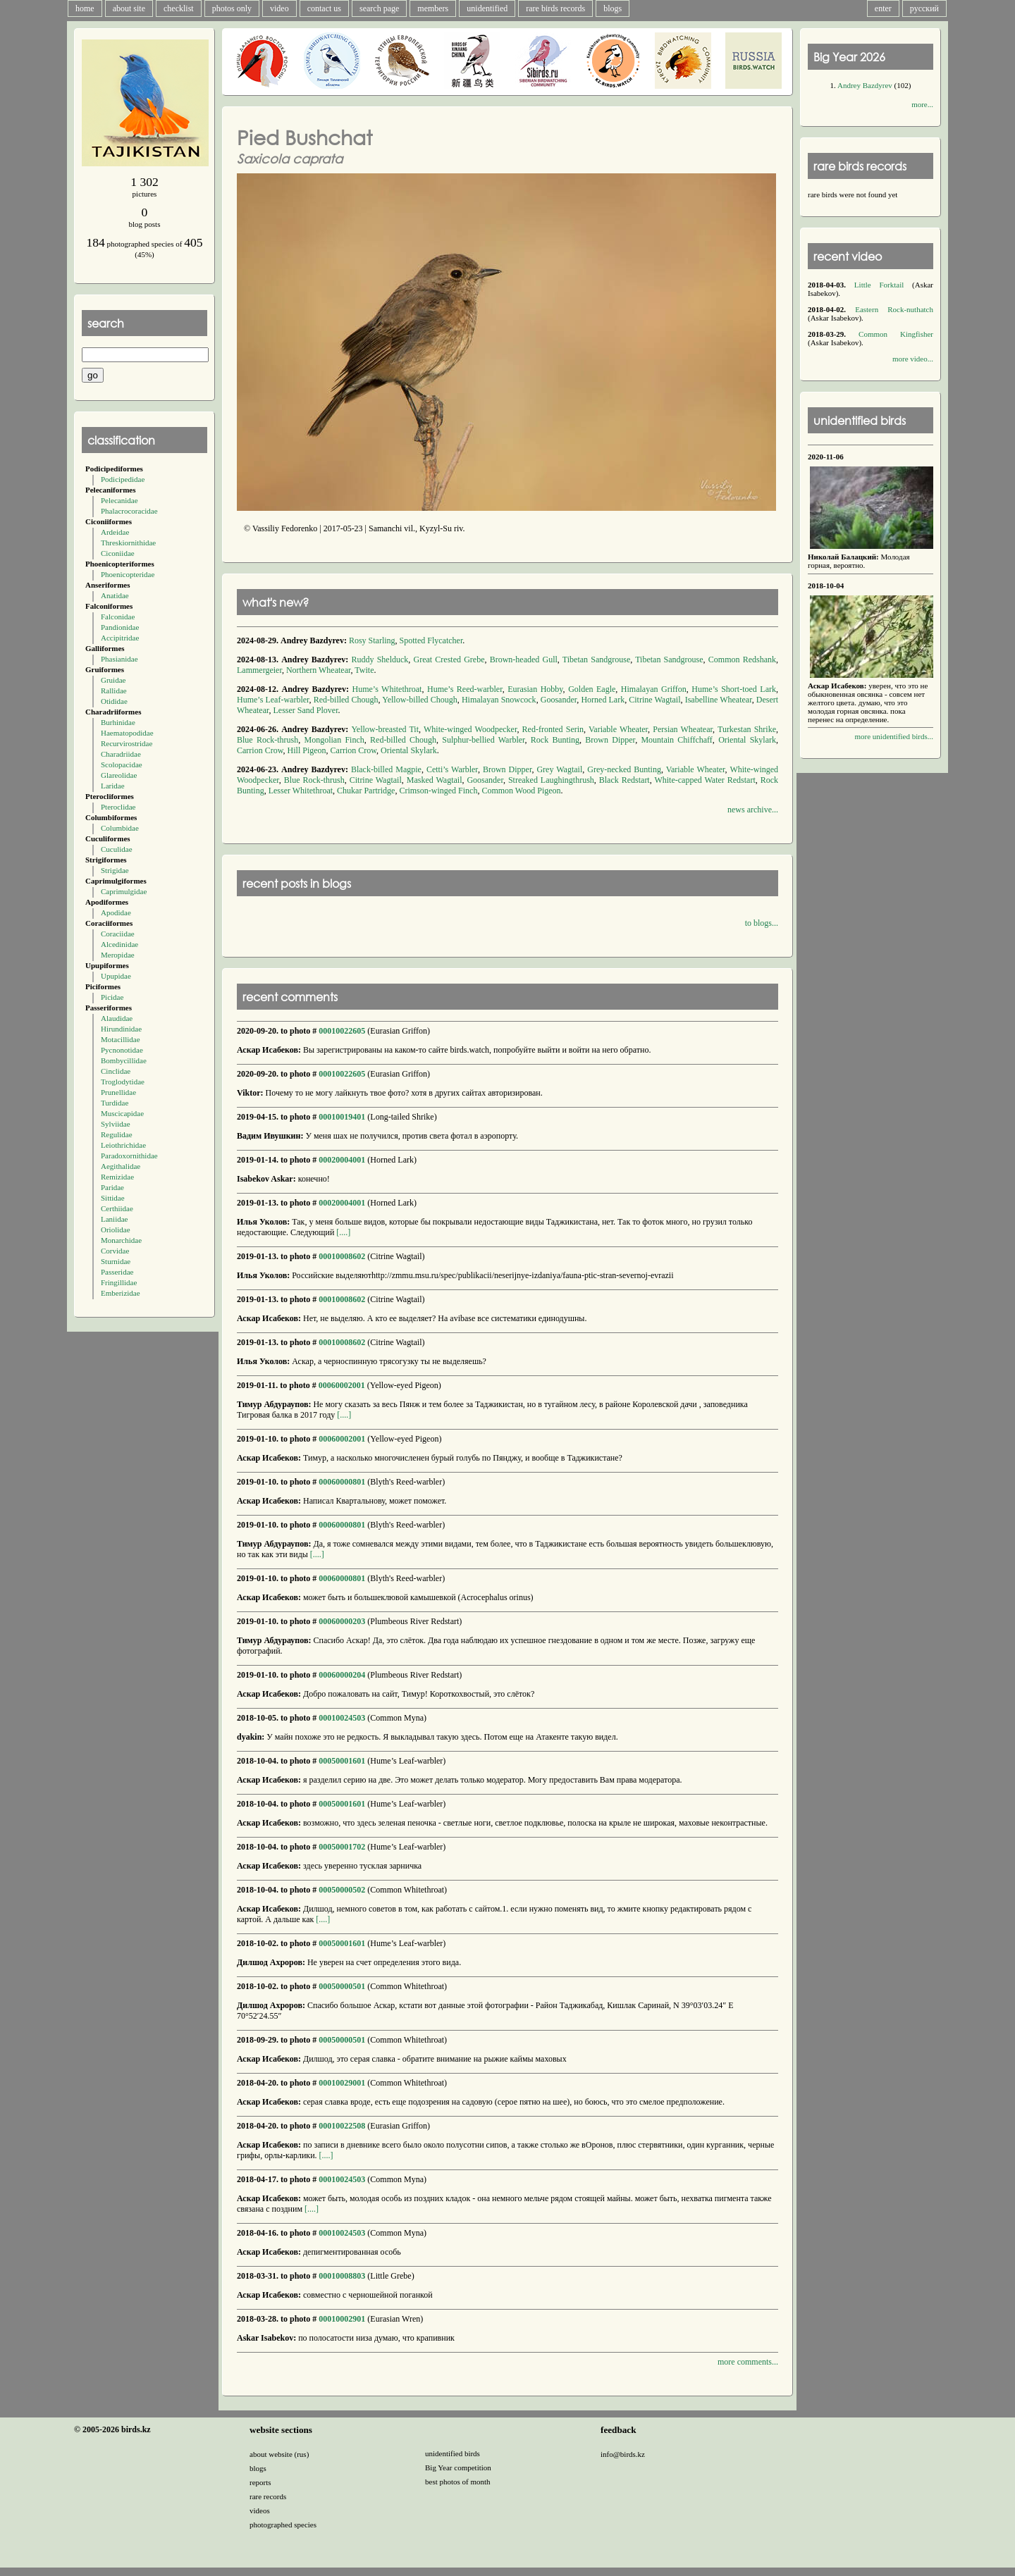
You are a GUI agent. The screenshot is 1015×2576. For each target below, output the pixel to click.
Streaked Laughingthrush (551, 780)
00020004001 (342, 1160)
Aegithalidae (120, 1166)
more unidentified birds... (893, 736)
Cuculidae (117, 849)
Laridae (113, 785)
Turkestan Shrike (747, 729)
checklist (179, 8)
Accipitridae (120, 637)
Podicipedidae (122, 479)
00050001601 (342, 1761)
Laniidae (114, 1219)
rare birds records (555, 8)
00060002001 (342, 1385)
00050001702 (342, 1847)
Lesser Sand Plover (305, 710)
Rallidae (114, 690)
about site (129, 8)
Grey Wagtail (559, 769)
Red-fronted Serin (553, 729)
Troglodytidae (122, 1081)
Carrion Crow (260, 750)
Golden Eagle (591, 689)
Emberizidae (120, 1293)
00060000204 (342, 1675)
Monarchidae (121, 1240)
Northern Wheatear (318, 670)
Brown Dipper (610, 740)
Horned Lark (603, 700)
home (84, 8)
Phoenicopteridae (127, 574)
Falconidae (118, 616)
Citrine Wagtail (654, 700)
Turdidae (114, 1102)
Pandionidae (120, 627)
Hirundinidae (121, 1028)
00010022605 (342, 1031)
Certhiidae (117, 1208)
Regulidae (117, 1134)
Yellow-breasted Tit (385, 729)
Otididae (114, 701)
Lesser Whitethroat (301, 790)
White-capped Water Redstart (704, 780)
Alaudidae (117, 1018)
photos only (232, 8)
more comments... (748, 2362)
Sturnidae (115, 1261)
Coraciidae (118, 933)
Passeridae (117, 1272)
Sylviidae (115, 1124)
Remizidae (117, 1176)
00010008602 (342, 1256)
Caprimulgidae (124, 891)
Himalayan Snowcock (499, 700)
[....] (342, 1232)
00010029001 (342, 2083)
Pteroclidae (118, 807)
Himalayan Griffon (654, 689)
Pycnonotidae (122, 1050)
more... (922, 104)
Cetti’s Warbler (452, 769)
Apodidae (116, 912)
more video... (912, 358)
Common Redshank (742, 659)
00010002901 (342, 2319)
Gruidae (113, 680)
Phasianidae (119, 659)
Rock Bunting (555, 740)
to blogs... (761, 923)
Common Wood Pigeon (520, 790)
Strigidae (115, 870)
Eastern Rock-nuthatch (894, 309)
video (279, 8)
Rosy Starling (372, 640)
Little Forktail (879, 284)
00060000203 (342, 1621)
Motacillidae (120, 1039)
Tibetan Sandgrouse (596, 659)
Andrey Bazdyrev (864, 85)
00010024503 (342, 1718)
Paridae (112, 1187)
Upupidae (116, 976)
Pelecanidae (119, 500)
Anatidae (115, 595)
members (432, 8)
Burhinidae (118, 722)
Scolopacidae (121, 764)
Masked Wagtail (434, 780)
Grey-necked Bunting (624, 769)
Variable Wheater (618, 729)
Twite (364, 670)
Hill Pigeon (307, 750)
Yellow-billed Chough (419, 700)
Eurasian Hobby (535, 689)
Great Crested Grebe (449, 659)
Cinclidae (115, 1071)
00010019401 (342, 1117)
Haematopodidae (127, 733)
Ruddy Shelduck (379, 659)
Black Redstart (624, 780)
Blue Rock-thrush (267, 740)
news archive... (752, 810)
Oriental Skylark (747, 740)
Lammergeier (259, 670)
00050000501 (342, 1986)
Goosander (559, 700)
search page (379, 8)
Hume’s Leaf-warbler (273, 700)
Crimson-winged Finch (438, 790)
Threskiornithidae (128, 542)
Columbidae (120, 828)
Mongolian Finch (334, 740)
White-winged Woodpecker (470, 729)
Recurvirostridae (126, 743)
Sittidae (113, 1198)
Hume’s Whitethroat (387, 689)
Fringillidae (119, 1282)
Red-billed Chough (346, 700)
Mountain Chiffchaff (676, 740)
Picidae (112, 997)
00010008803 (342, 2276)
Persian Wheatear (683, 729)
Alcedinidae (119, 944)
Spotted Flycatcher (431, 640)
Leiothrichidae (123, 1145)
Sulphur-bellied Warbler (483, 740)
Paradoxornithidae (129, 1155)
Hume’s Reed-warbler (465, 689)
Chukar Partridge (366, 790)
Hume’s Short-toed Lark (733, 689)
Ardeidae (115, 532)
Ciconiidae (118, 553)
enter (883, 8)
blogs (612, 8)
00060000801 (342, 1482)
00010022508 (342, 2126)
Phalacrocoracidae (129, 511)
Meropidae (118, 954)
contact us (324, 8)
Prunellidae (118, 1092)
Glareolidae (119, 775)
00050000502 (342, 1890)
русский (924, 8)
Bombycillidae (124, 1060)
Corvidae (115, 1250)
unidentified (487, 8)
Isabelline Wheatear (718, 700)
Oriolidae (115, 1229)
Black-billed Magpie (386, 769)
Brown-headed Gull (524, 659)
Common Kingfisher (896, 334)
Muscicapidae (122, 1113)
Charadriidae (121, 754)
